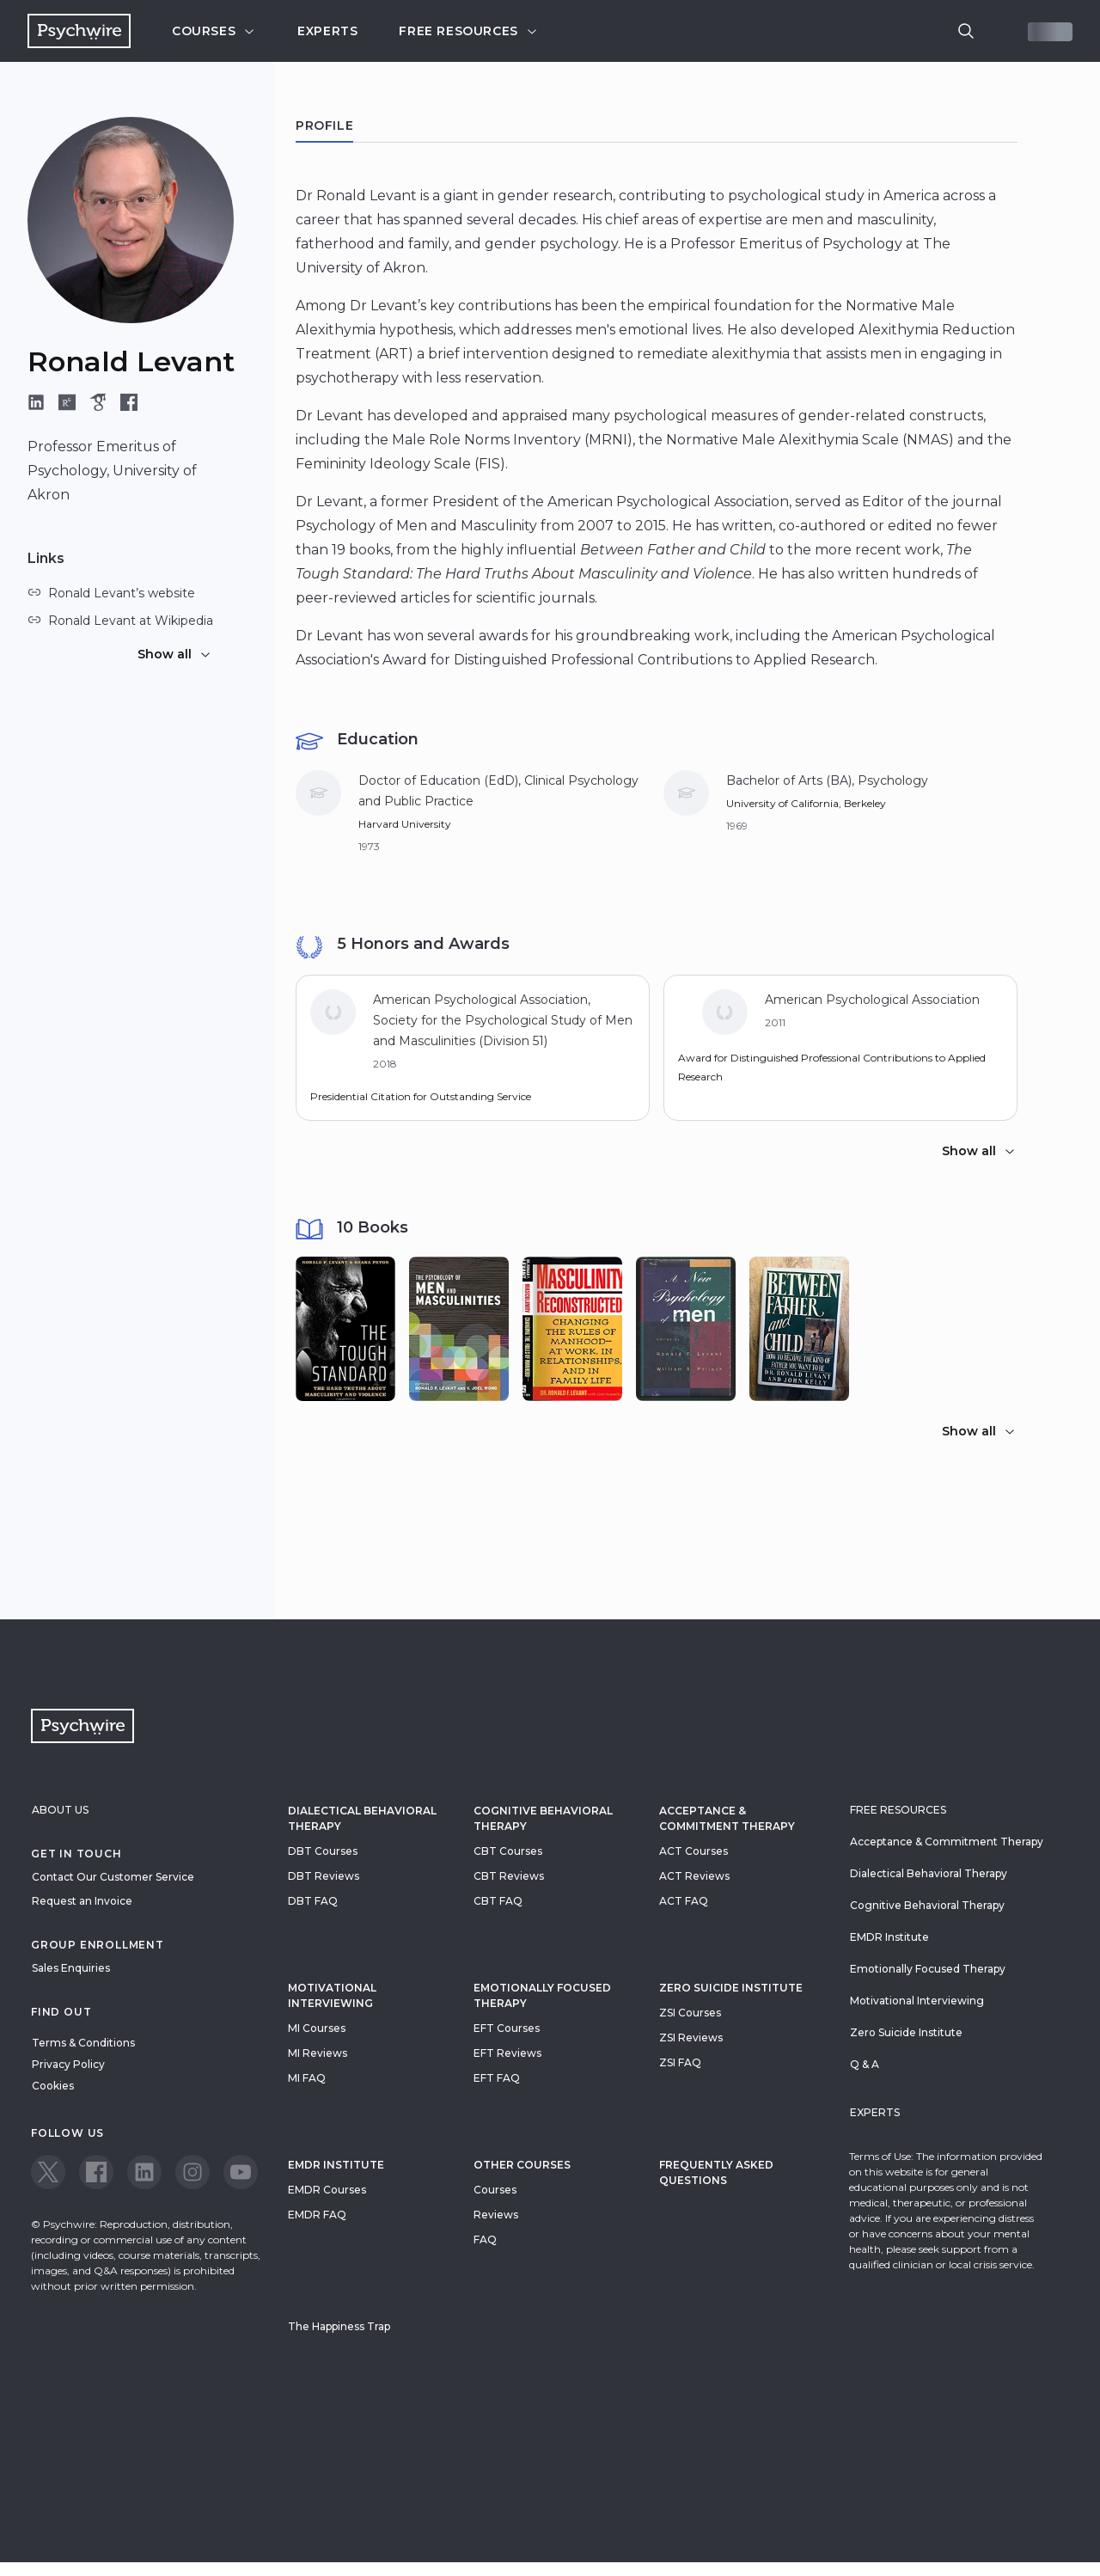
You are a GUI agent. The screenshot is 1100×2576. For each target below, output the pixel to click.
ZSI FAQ (680, 2062)
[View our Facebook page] (96, 2172)
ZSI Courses (690, 2012)
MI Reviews (317, 2053)
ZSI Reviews (691, 2037)
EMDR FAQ (317, 2214)
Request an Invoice (82, 1900)
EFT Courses (507, 2028)
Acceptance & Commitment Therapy (727, 1818)
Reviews (496, 2214)
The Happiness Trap (339, 2326)
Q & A (864, 2064)
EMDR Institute (336, 2164)
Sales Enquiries (71, 1967)
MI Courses (316, 2028)
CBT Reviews (509, 1875)
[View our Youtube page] (240, 2172)
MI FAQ (307, 2077)
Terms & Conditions (83, 2042)
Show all (175, 654)
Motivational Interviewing (332, 1995)
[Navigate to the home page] (79, 31)
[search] (966, 31)
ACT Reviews (694, 1875)
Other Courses (522, 2164)
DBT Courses (323, 1851)
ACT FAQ (683, 1900)
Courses (214, 31)
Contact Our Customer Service (113, 1876)
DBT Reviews (323, 1875)
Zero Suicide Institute (906, 2032)
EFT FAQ (497, 2077)
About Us (60, 1809)
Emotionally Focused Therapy (542, 1995)
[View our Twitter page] (48, 2172)
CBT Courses (508, 1851)
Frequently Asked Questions (716, 2172)
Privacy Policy (68, 2064)
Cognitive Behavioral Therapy (543, 1818)
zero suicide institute (731, 1987)
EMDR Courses (327, 2189)
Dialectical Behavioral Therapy (362, 1818)
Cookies (53, 2085)
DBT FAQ (313, 1900)
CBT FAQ (498, 1900)
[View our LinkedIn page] (144, 2172)
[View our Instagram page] (192, 2172)
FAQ (485, 2239)
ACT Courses (693, 1851)
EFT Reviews (507, 2053)
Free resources (468, 31)
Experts (327, 31)
